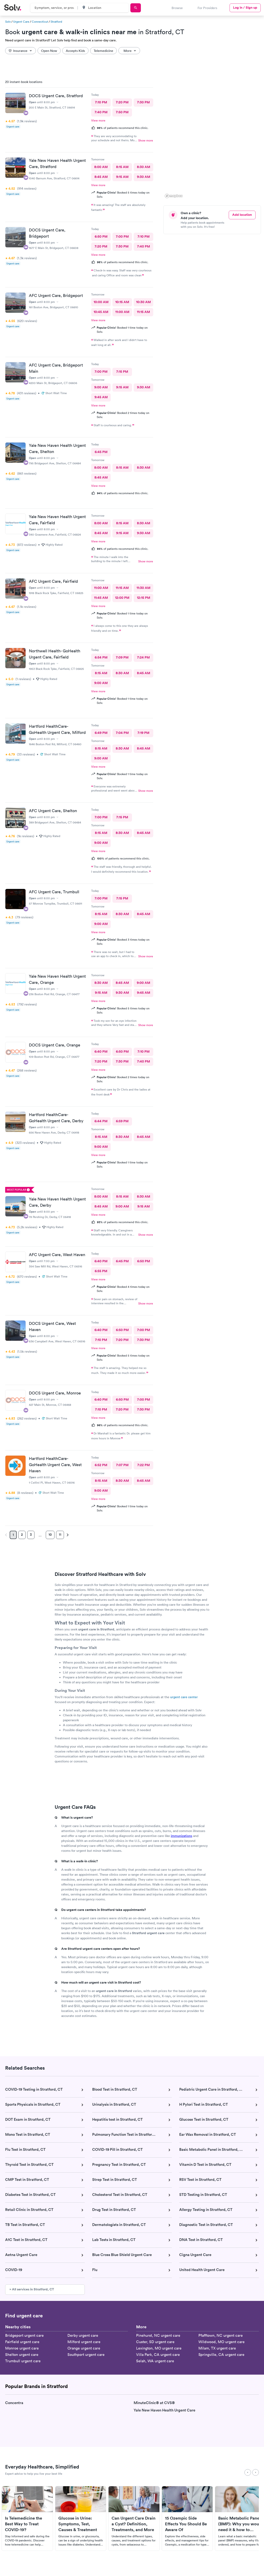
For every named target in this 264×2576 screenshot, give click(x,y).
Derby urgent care (82, 2335)
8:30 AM (143, 167)
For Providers (207, 8)
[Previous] (247, 2472)
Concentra (14, 2403)
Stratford (56, 21)
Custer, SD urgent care (155, 2341)
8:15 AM (122, 167)
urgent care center (184, 1697)
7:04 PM (122, 733)
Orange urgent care (83, 2348)
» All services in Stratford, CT (31, 2289)
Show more (145, 140)
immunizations (181, 1836)
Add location (242, 215)
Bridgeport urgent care (24, 2335)
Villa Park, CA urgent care (158, 2354)
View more (98, 120)
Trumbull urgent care (23, 2361)
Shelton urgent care (21, 2354)
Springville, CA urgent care (221, 2354)
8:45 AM (101, 177)
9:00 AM (101, 387)
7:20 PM (122, 102)
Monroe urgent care (22, 2348)
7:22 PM (143, 1465)
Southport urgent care (86, 2354)
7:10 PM (101, 102)
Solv (8, 21)
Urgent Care (21, 21)
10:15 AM (122, 302)
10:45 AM (101, 312)
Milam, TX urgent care (217, 2348)
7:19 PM (143, 733)
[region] (213, 138)
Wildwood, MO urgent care (221, 2341)
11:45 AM (101, 598)
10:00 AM (101, 302)
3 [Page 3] (31, 1534)
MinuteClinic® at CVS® (154, 2403)
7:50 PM (122, 112)
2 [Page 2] (22, 1534)
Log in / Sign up (245, 7)
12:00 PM (122, 598)
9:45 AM (101, 397)
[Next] (255, 2472)
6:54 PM (101, 657)
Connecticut (40, 21)
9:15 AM (122, 177)
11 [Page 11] (60, 1534)
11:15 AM (143, 312)
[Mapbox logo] (174, 196)
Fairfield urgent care (22, 2341)
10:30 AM (143, 302)
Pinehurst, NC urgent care (158, 2335)
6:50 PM (101, 236)
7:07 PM (122, 1465)
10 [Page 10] (50, 1534)
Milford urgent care (83, 2341)
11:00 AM (122, 312)
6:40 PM (100, 1051)
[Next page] (67, 1535)
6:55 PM (101, 1271)
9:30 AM (143, 177)
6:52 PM (101, 1465)
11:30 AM (143, 588)
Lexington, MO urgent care (159, 2348)
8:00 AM (101, 167)
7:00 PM (122, 236)
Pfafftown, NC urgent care (220, 2335)
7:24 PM (143, 657)
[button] (211, 147)
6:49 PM (101, 733)
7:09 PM (122, 657)
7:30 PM (143, 102)
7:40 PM (101, 112)
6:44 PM (100, 1121)
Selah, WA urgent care (155, 2361)
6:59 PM (122, 1121)
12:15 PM (143, 598)
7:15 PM (122, 371)
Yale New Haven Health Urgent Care (164, 2410)
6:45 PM (101, 452)
